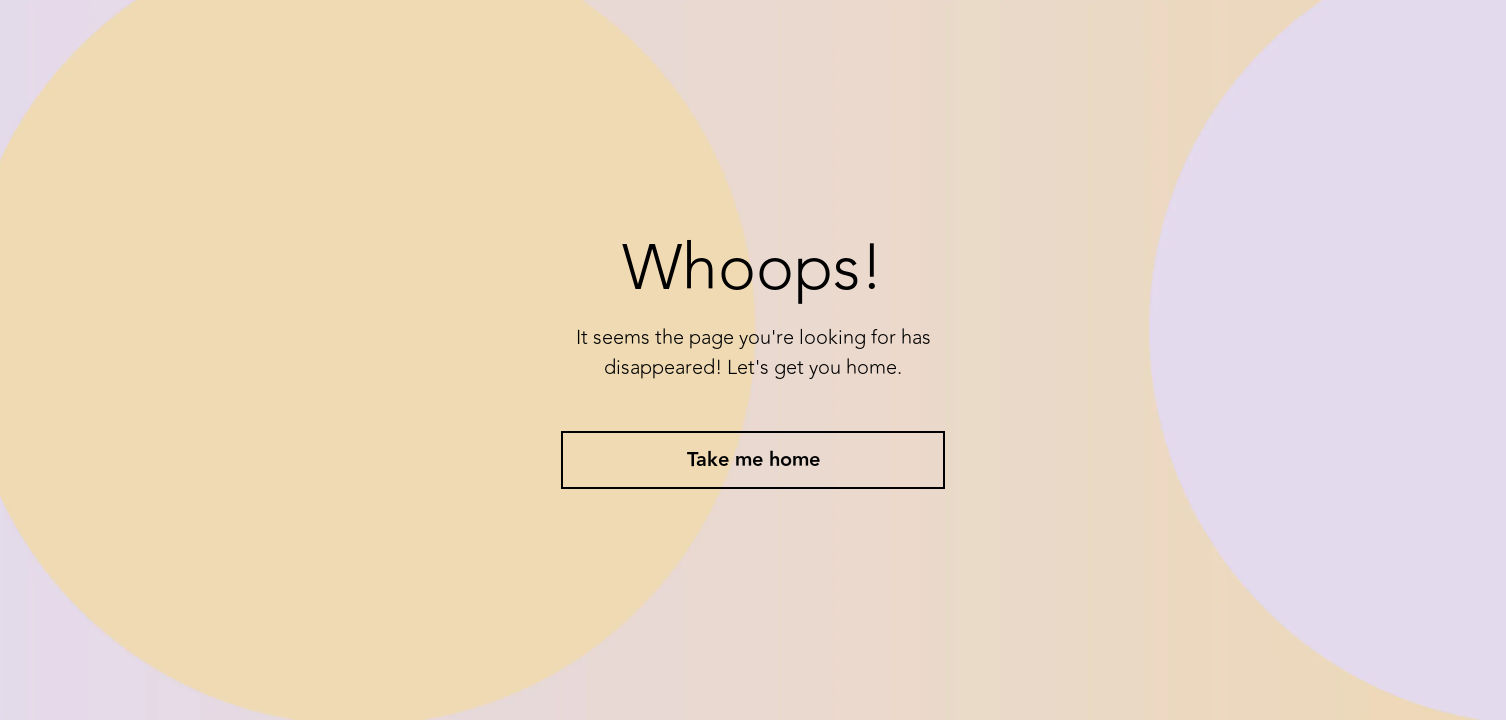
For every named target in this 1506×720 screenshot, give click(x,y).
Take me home (753, 460)
